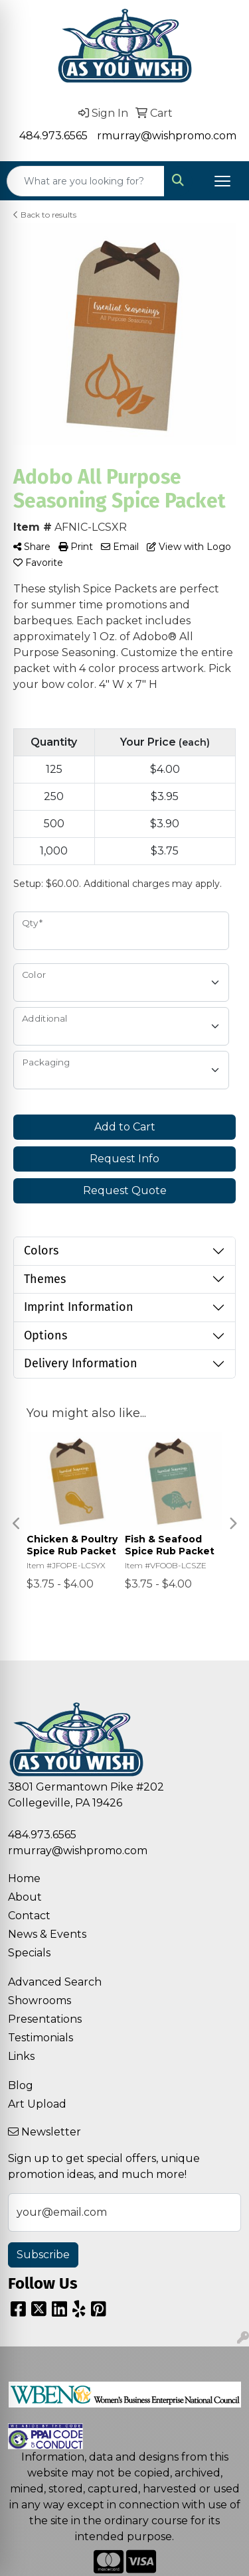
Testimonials (40, 2037)
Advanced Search (55, 1982)
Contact (29, 1915)
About (25, 1897)
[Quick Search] (86, 181)
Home (24, 1878)
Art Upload (37, 2104)
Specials (29, 1952)
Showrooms (39, 2000)
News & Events (47, 1934)
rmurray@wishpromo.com (166, 135)
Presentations (45, 2019)
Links (21, 2056)
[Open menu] (222, 181)
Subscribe (43, 2254)
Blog (20, 2085)
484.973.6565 (53, 135)
